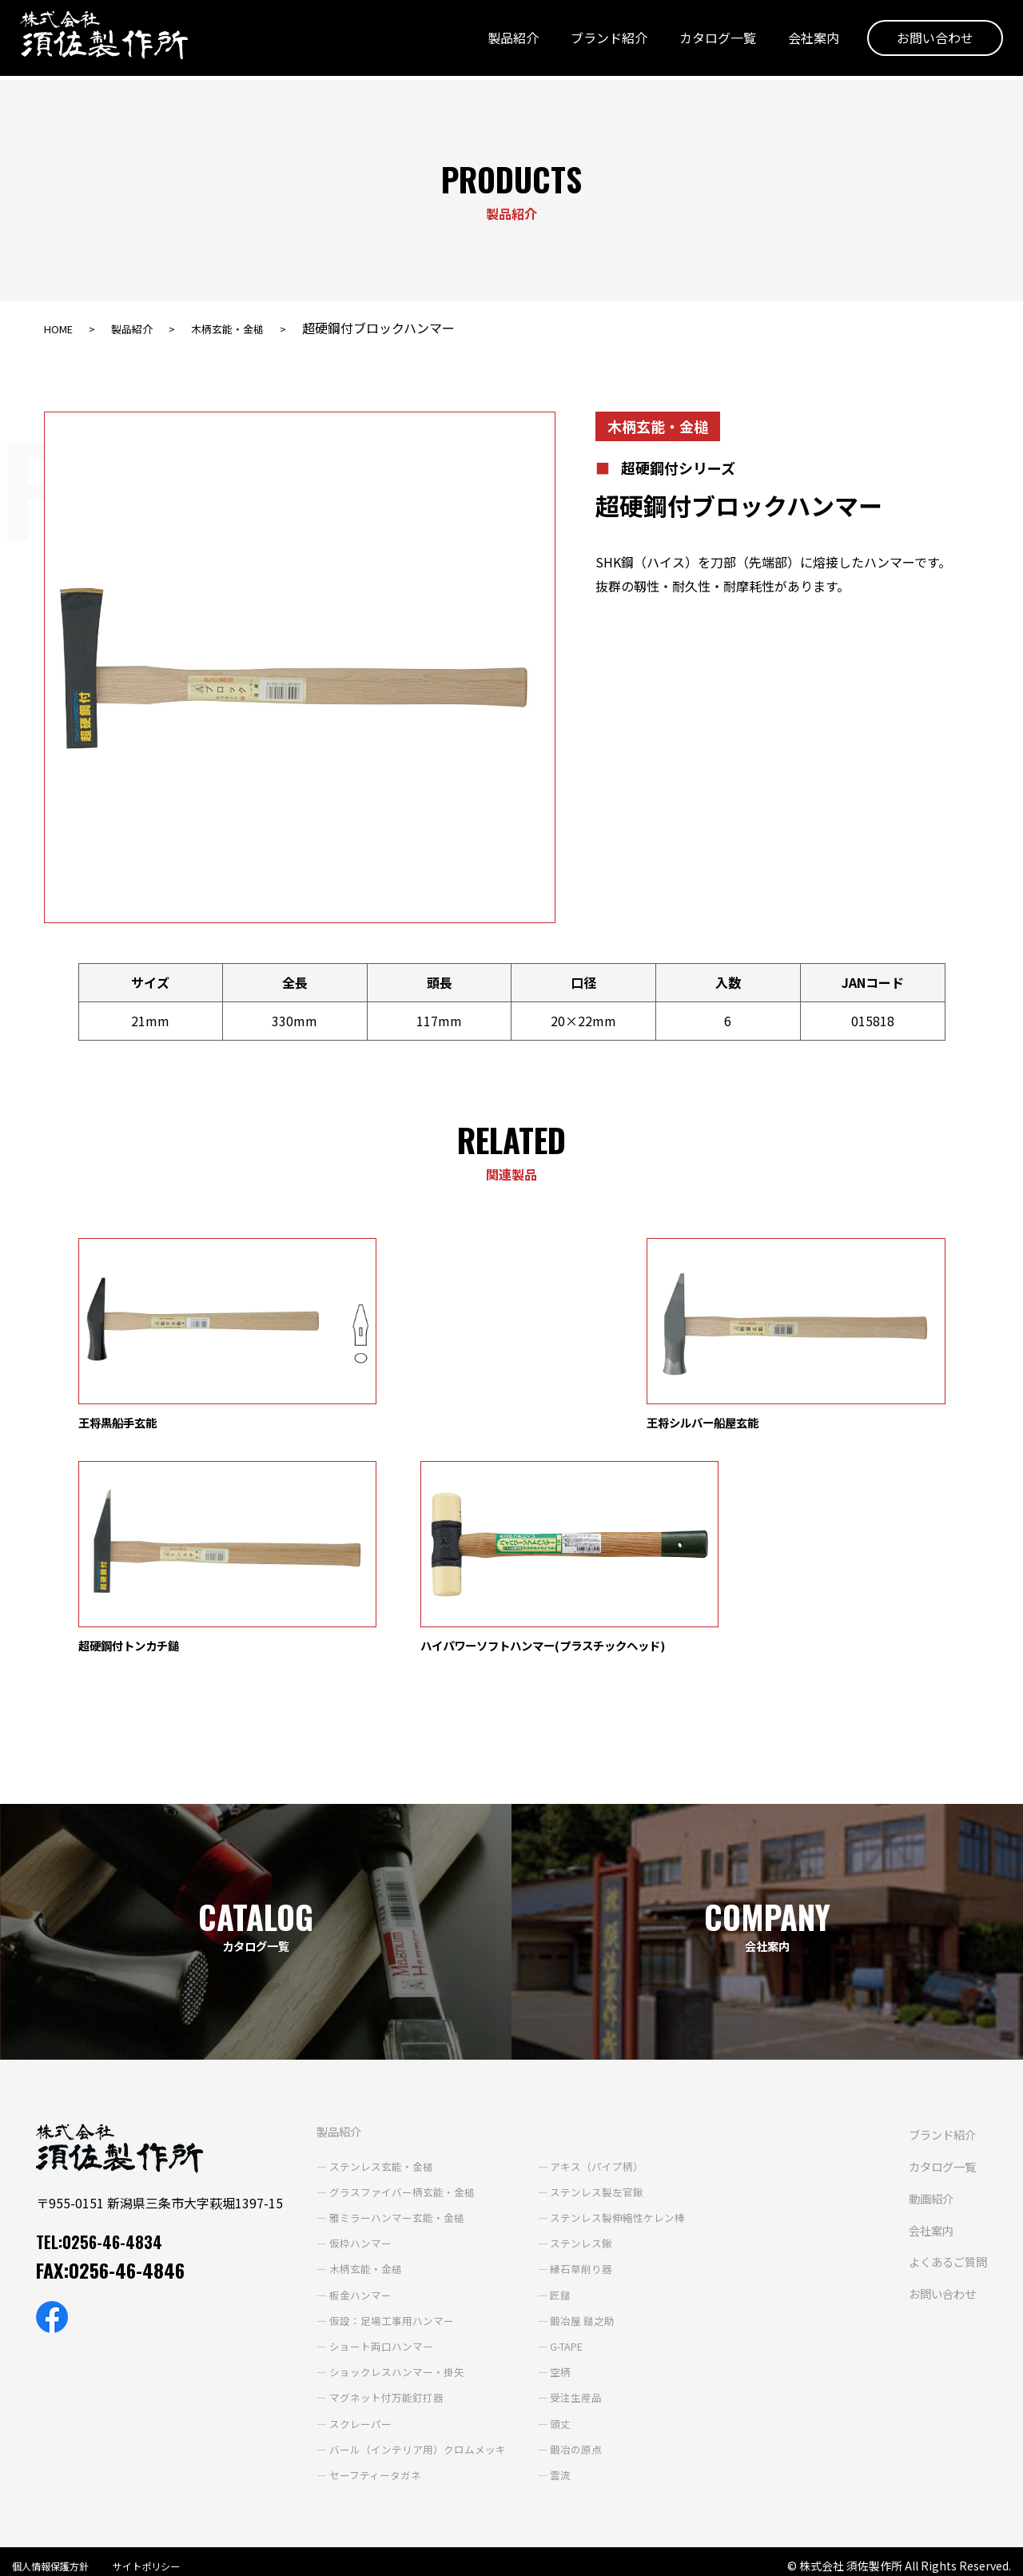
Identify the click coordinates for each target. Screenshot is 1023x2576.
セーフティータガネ (344, 2273)
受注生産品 (559, 2196)
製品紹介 (501, 42)
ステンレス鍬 (564, 2041)
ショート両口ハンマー (351, 2144)
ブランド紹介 (597, 42)
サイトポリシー (164, 2554)
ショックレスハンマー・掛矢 (367, 2170)
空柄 (542, 2170)
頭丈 (542, 2221)
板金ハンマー (328, 2092)
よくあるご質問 (486, 2426)
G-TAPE (551, 2144)
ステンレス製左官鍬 (581, 1990)
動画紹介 (467, 2363)
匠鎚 (542, 2092)
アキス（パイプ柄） (581, 1965)
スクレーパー (328, 2221)
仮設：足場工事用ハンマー (362, 2119)
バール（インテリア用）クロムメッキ (390, 2247)
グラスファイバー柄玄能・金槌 (373, 1990)
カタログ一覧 (705, 42)
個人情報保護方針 (57, 2554)
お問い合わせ (923, 42)
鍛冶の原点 (559, 2247)
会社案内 (801, 42)
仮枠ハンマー (328, 2041)
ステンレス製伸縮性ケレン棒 (603, 2016)
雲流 (542, 2273)
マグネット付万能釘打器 (356, 2196)
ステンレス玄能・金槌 (351, 1965)
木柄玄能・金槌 (255, 327)
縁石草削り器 (564, 2067)
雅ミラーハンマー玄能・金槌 (367, 2016)
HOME (62, 327)
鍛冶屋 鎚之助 (565, 2119)
